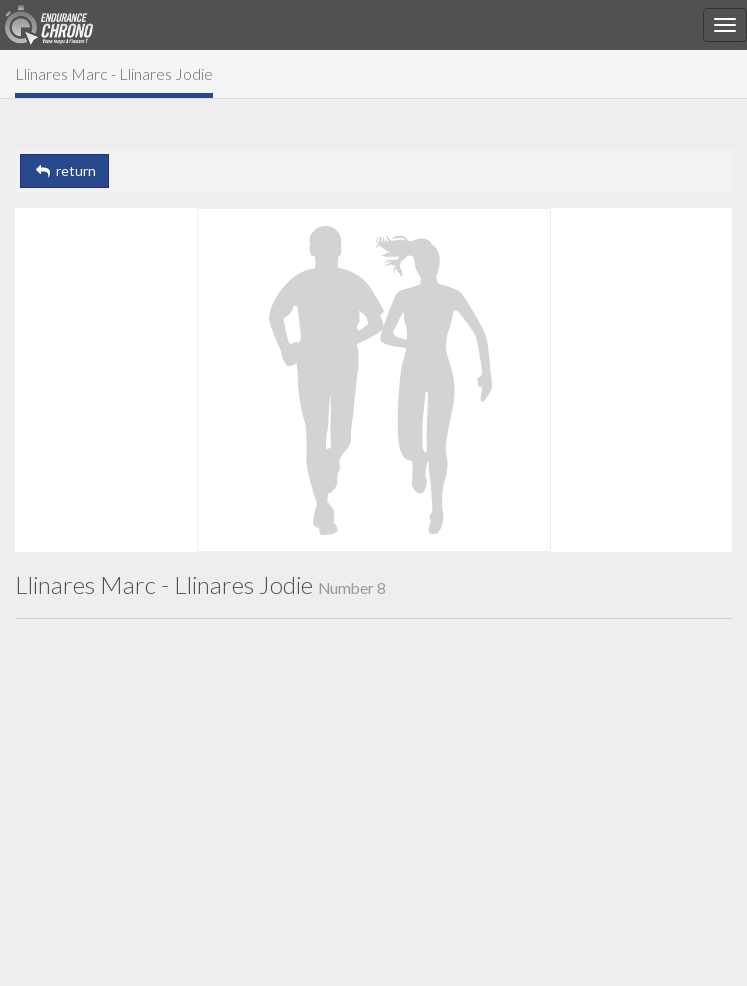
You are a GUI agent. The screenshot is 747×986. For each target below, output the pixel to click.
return (64, 170)
